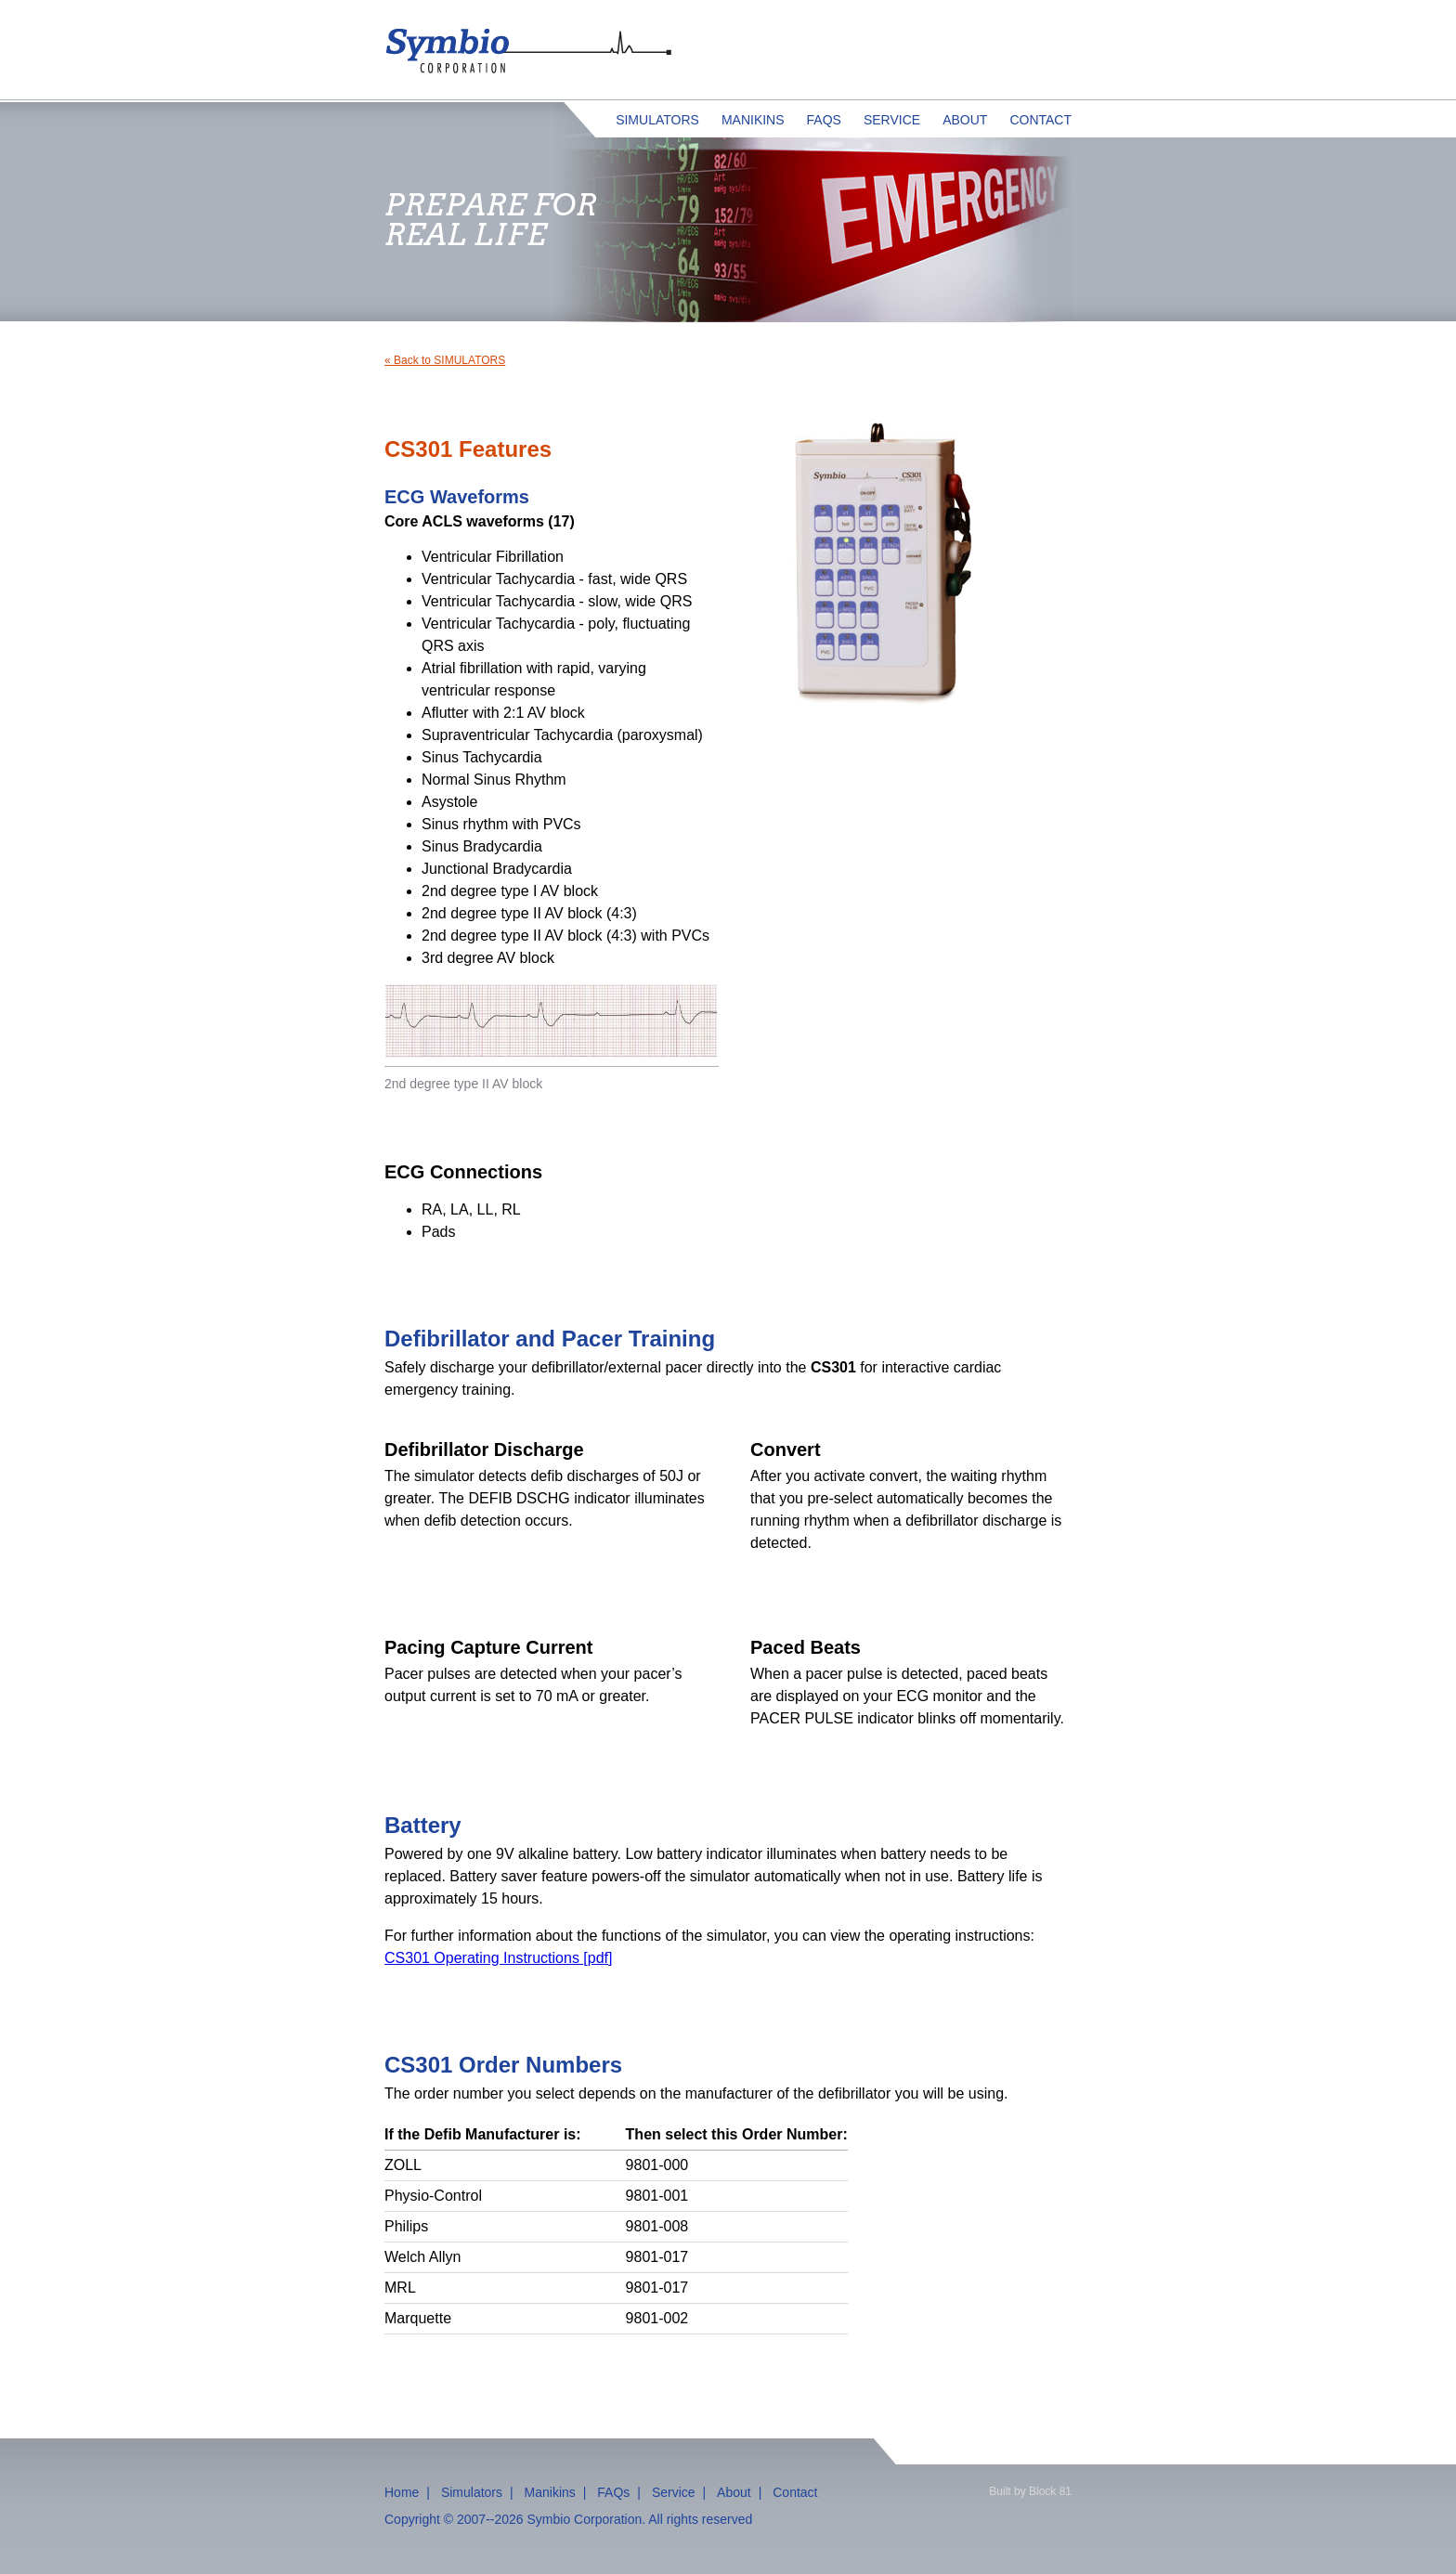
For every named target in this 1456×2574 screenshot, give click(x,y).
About (964, 119)
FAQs (824, 119)
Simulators (657, 119)
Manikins (753, 119)
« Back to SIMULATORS (444, 360)
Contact (1040, 119)
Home (401, 2492)
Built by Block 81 (1030, 2491)
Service (892, 119)
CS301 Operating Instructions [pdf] (498, 1958)
